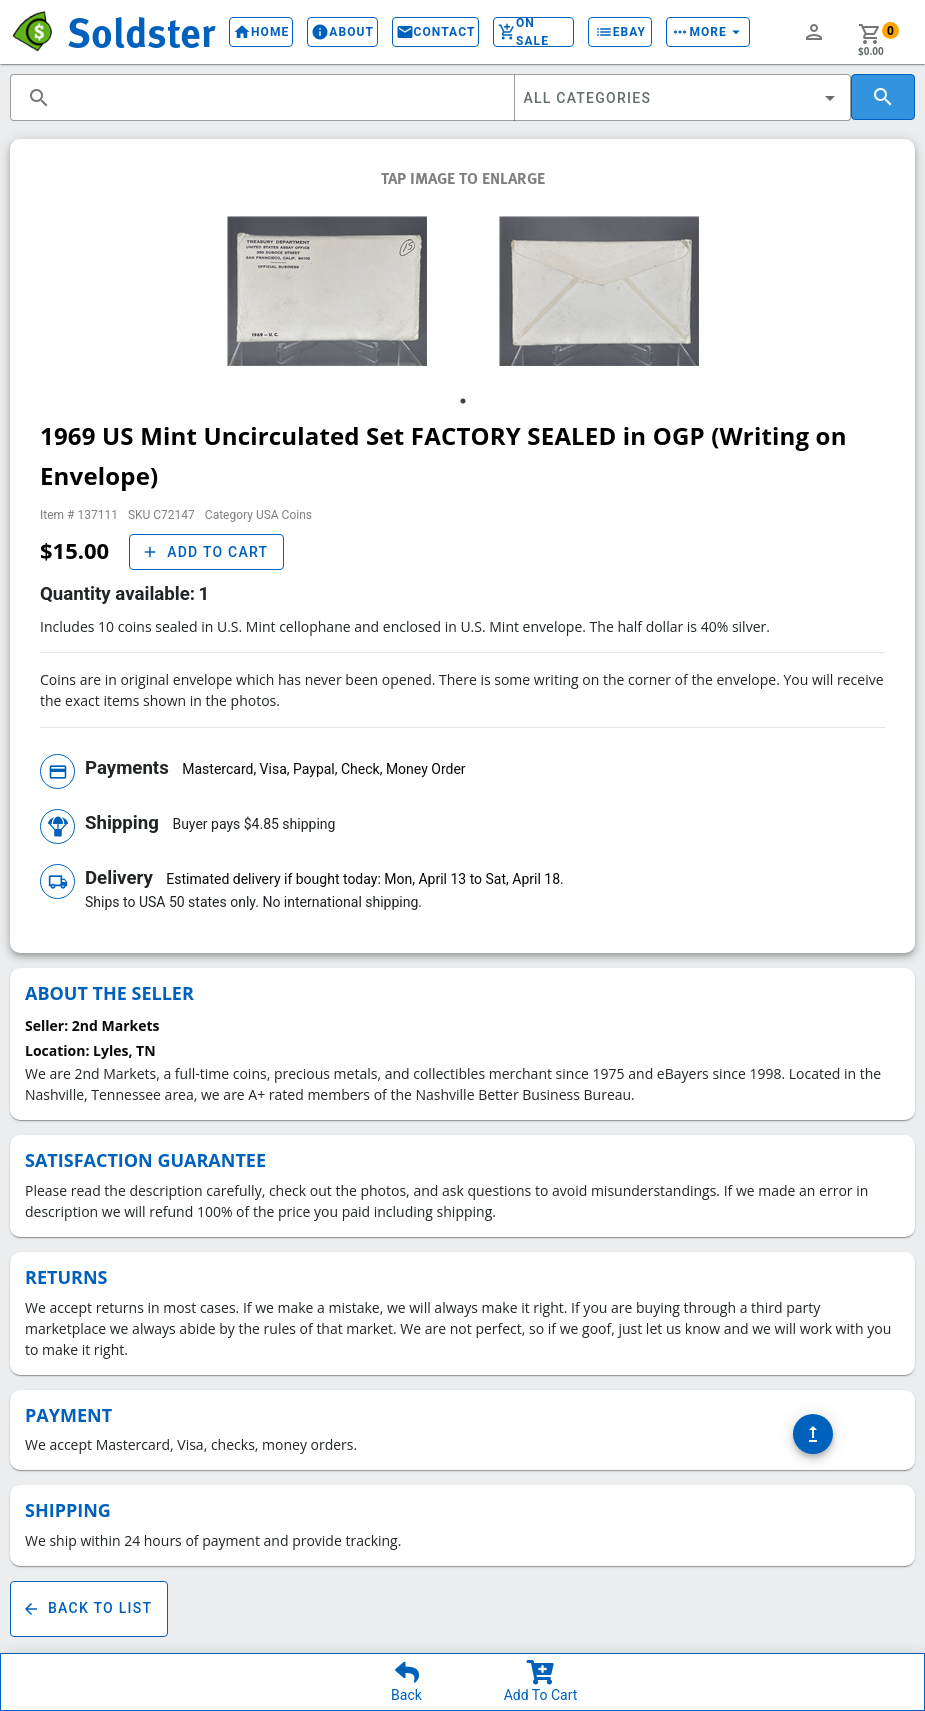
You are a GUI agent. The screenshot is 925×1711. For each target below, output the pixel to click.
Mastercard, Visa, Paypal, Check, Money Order (323, 769)
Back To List (89, 1609)
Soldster (141, 31)
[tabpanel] (327, 291)
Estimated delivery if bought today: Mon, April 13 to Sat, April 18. (364, 879)
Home (261, 32)
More (708, 32)
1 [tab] (463, 401)
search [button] (39, 98)
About (342, 32)
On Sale (533, 32)
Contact (435, 32)
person (814, 32)
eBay (620, 32)
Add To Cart (541, 1695)
